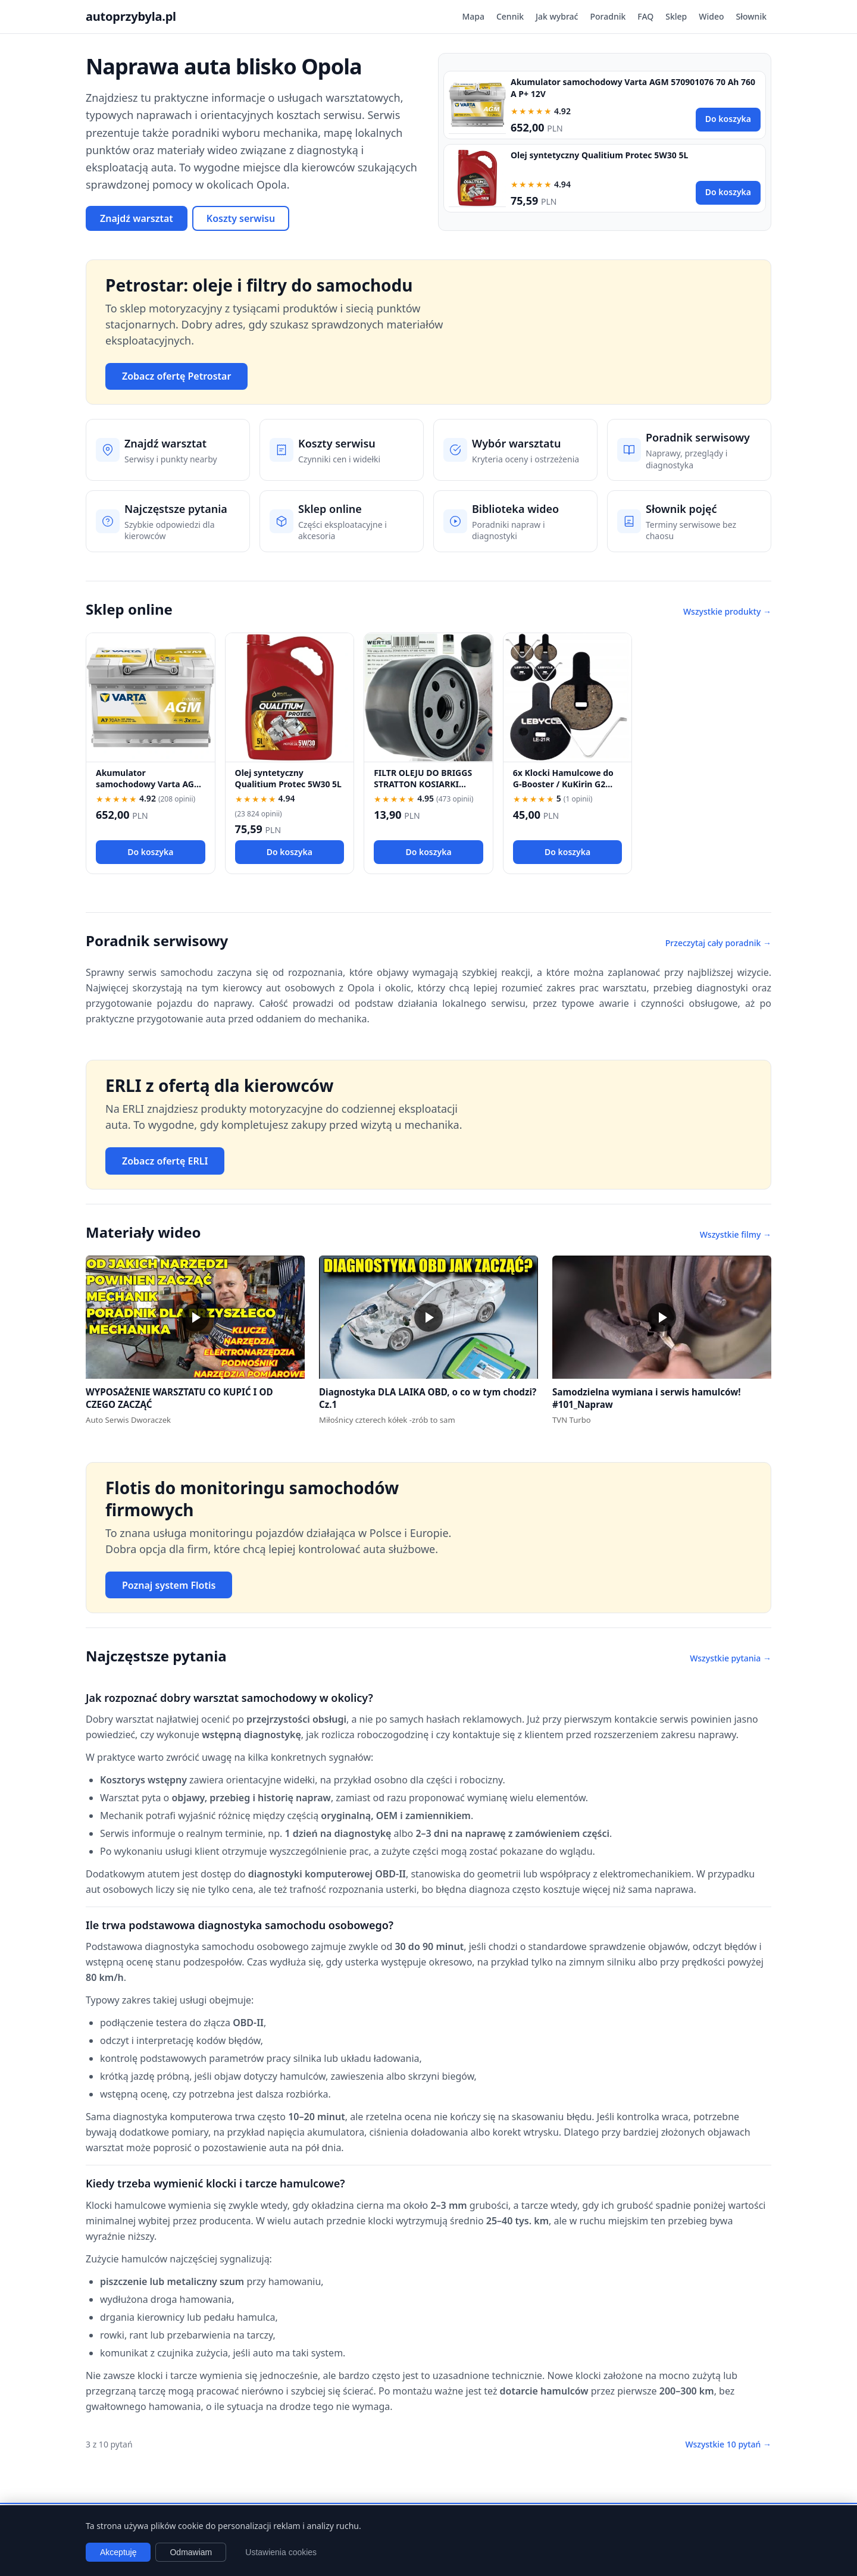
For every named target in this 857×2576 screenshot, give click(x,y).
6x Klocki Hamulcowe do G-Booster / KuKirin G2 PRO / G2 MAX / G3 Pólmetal (563, 790)
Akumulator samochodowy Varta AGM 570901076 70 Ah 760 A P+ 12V (149, 790)
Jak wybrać (557, 16)
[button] (195, 1317)
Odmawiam (191, 2552)
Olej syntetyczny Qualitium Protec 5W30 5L (599, 155)
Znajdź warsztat (136, 218)
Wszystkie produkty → (727, 611)
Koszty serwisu (241, 218)
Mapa (473, 16)
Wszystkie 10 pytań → (728, 2444)
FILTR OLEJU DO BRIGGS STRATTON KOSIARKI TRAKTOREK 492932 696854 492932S (423, 790)
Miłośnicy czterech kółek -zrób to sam (387, 1419)
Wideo (711, 16)
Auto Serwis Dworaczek (128, 1419)
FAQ (645, 16)
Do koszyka (728, 118)
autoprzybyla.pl (131, 16)
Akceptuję (118, 2552)
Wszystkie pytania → (730, 1658)
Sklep (676, 16)
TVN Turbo (571, 1419)
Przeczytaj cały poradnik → (718, 943)
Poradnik (607, 16)
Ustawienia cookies (281, 2552)
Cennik (510, 16)
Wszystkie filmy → (735, 1234)
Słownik (751, 16)
